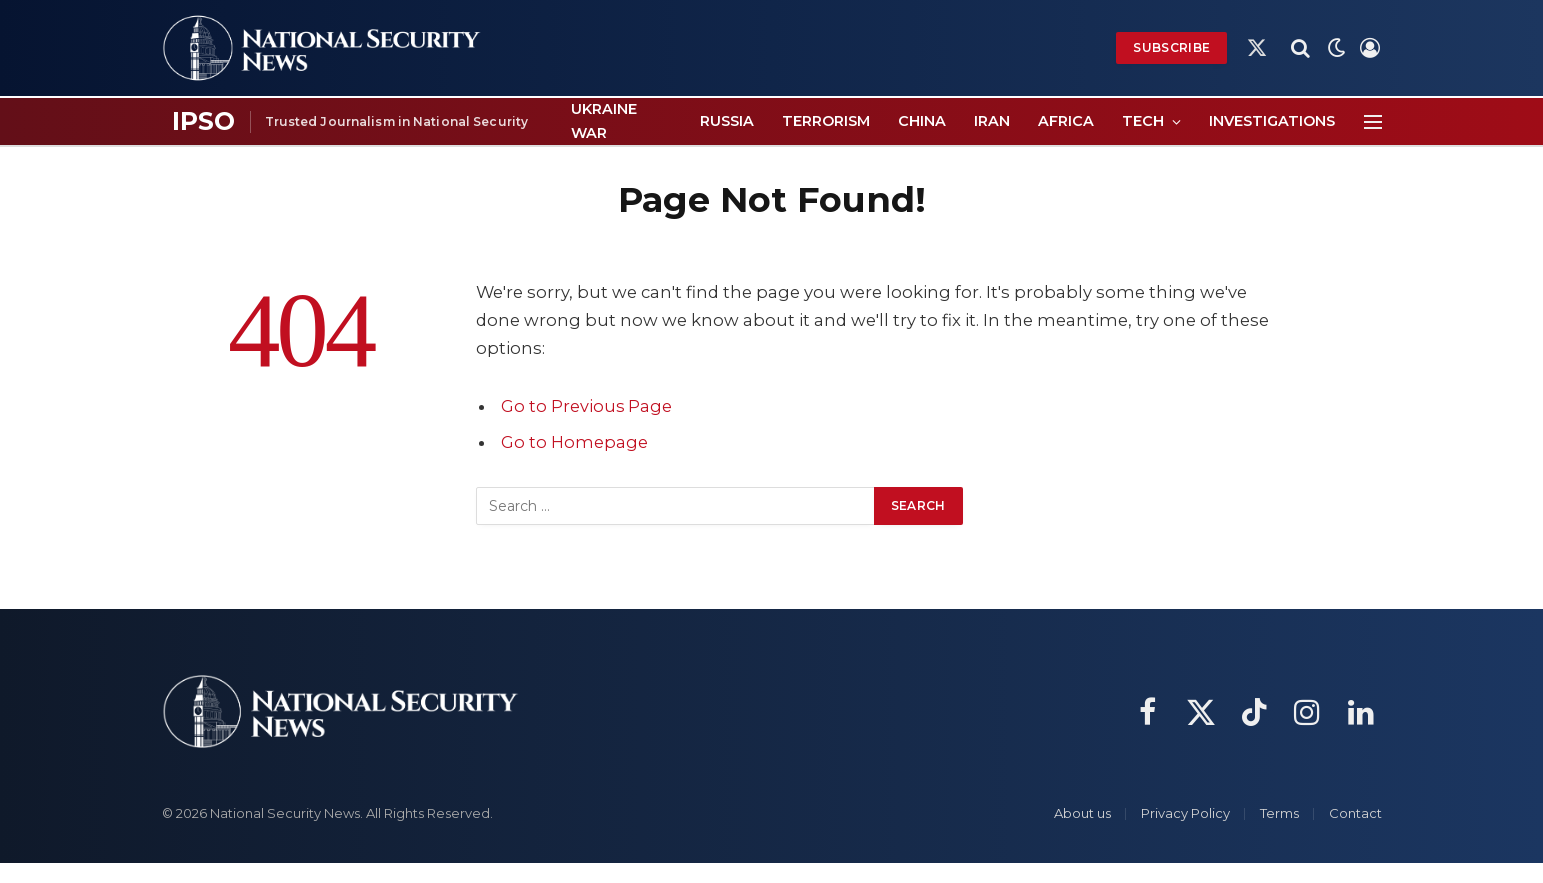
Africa (1066, 121)
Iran (992, 121)
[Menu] (1373, 121)
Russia (727, 121)
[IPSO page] (204, 122)
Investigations (1272, 121)
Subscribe (1171, 47)
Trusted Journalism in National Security (397, 121)
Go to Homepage (575, 442)
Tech (1143, 121)
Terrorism (826, 121)
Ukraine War (604, 120)
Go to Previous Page (587, 406)
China (922, 121)
